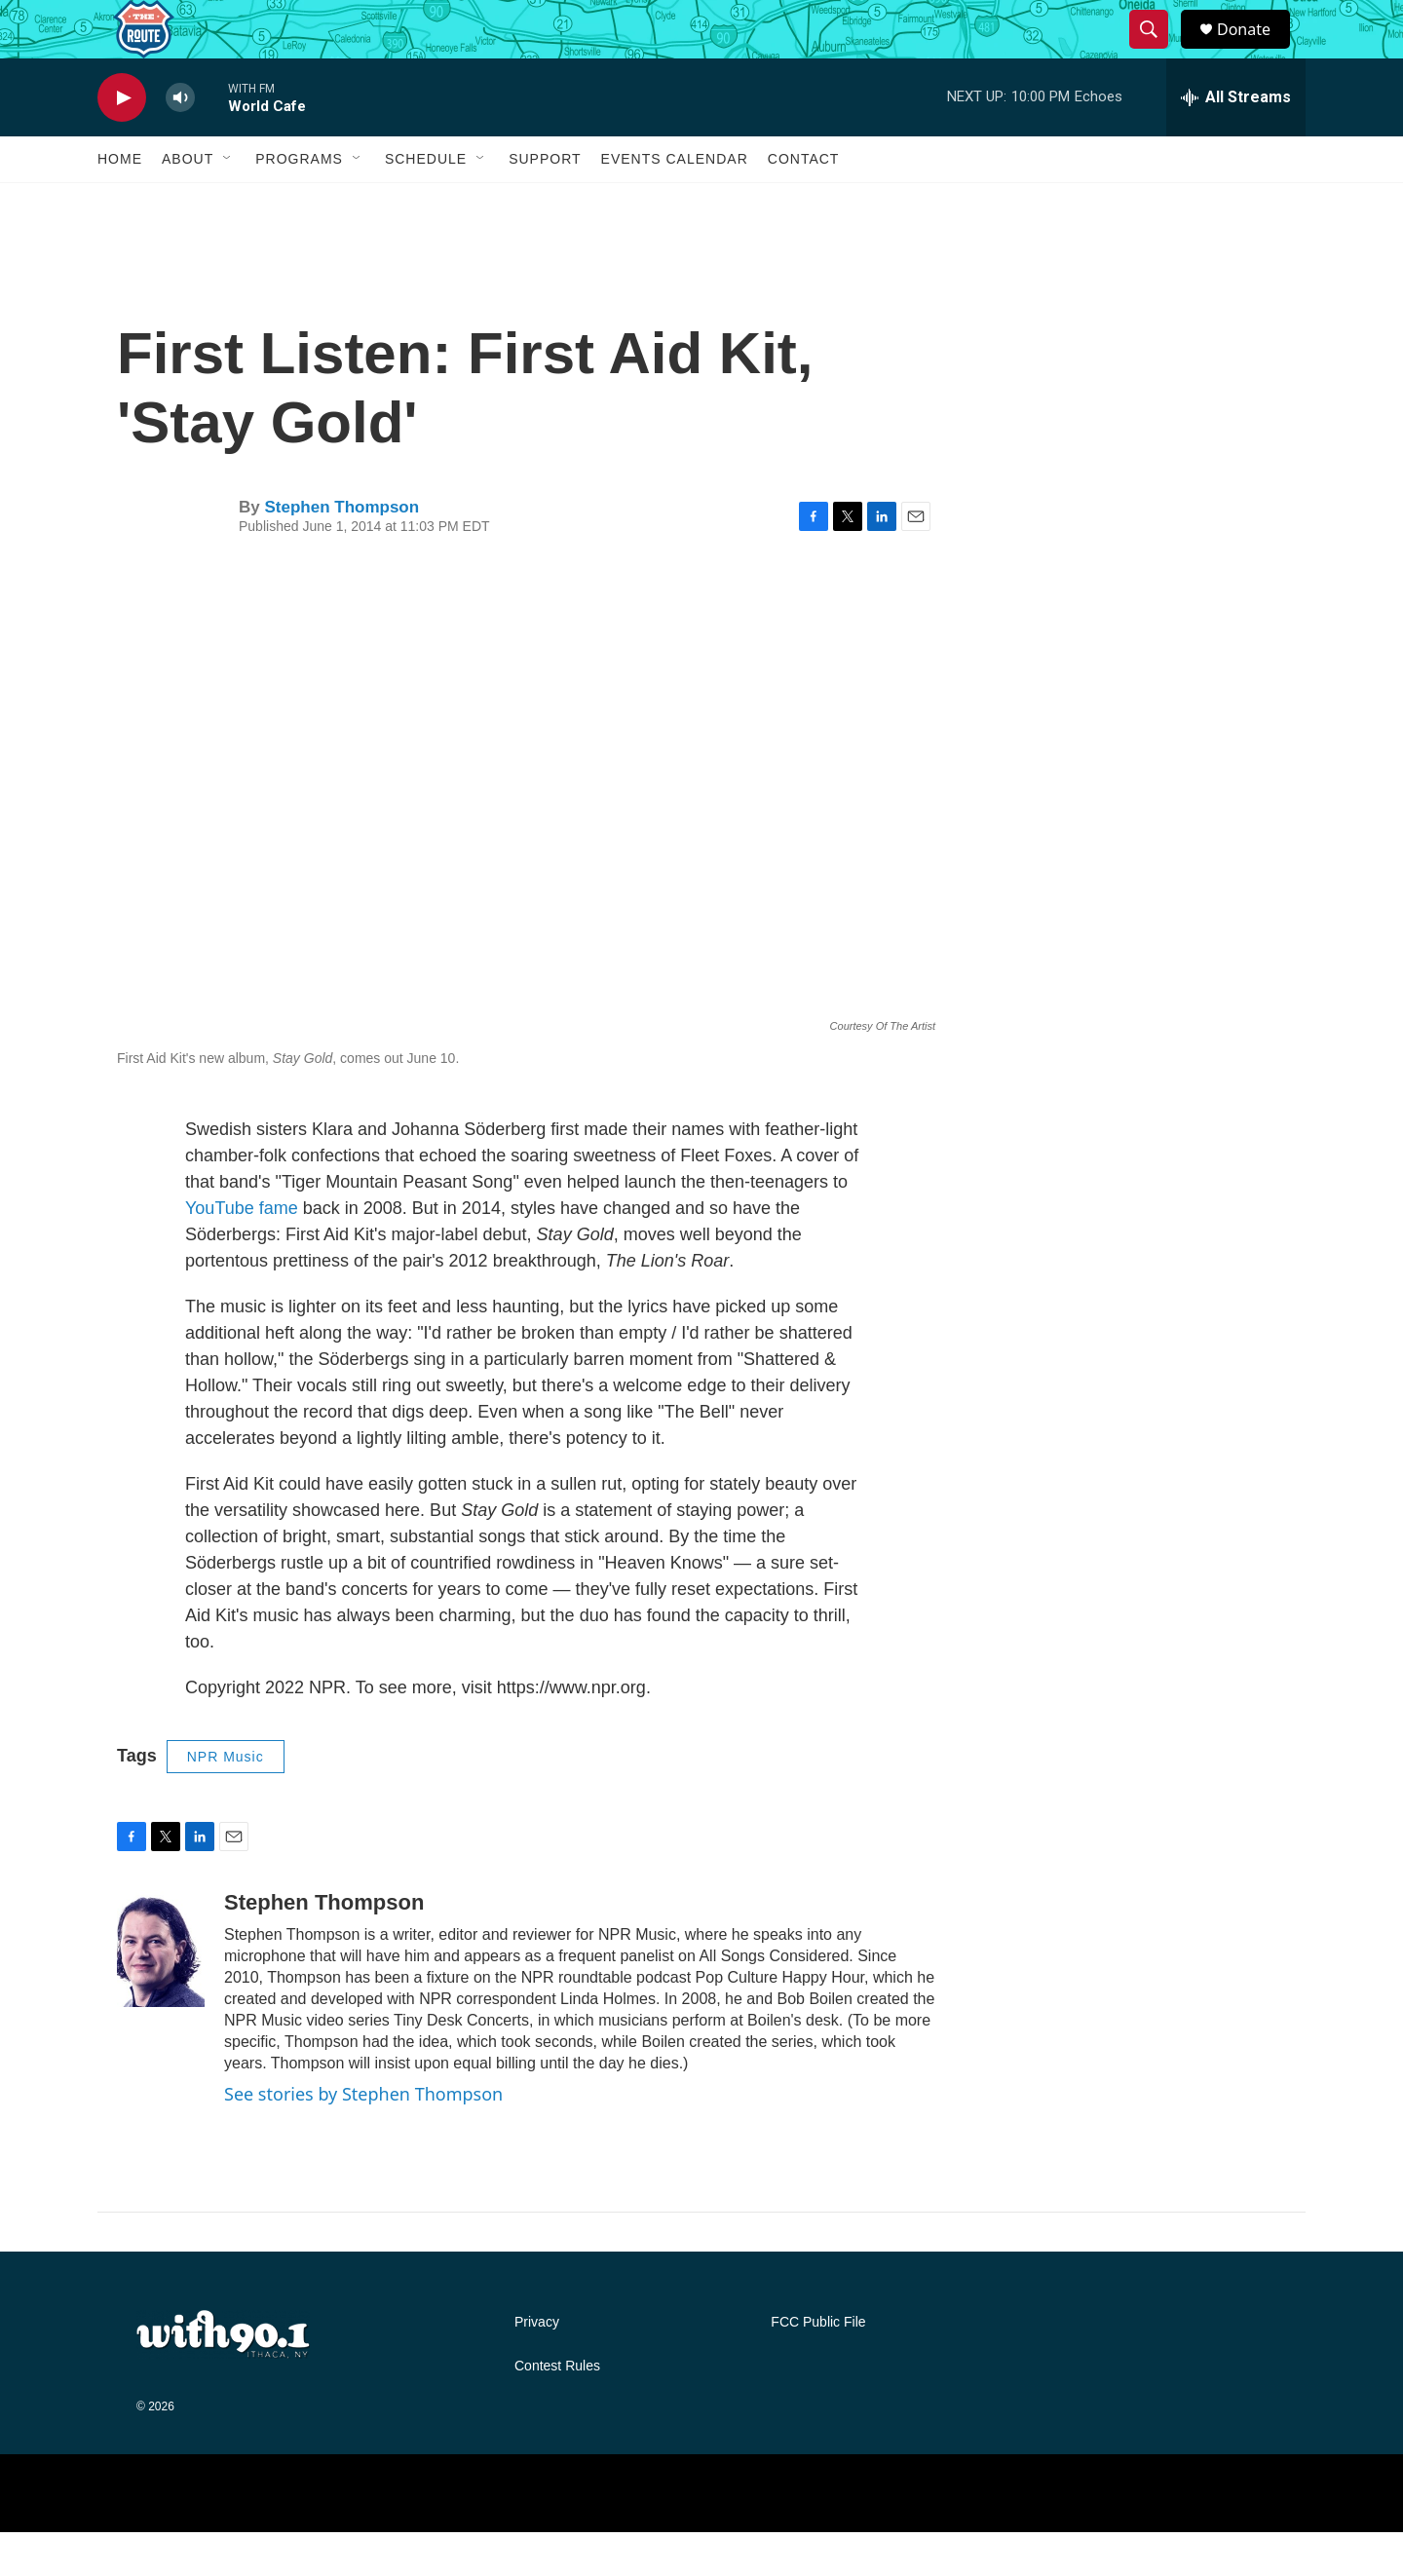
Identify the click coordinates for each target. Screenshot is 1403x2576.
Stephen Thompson (341, 551)
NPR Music (225, 1800)
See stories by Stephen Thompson (363, 2137)
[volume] (180, 142)
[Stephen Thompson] (161, 1992)
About (187, 202)
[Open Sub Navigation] (228, 202)
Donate (1256, 51)
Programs (299, 202)
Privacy (536, 2366)
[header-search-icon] (1157, 51)
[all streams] (1236, 141)
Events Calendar (674, 202)
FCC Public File (818, 2366)
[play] (121, 142)
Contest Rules (557, 2410)
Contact (804, 202)
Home (119, 202)
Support (545, 202)
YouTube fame (241, 1252)
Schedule (426, 202)
